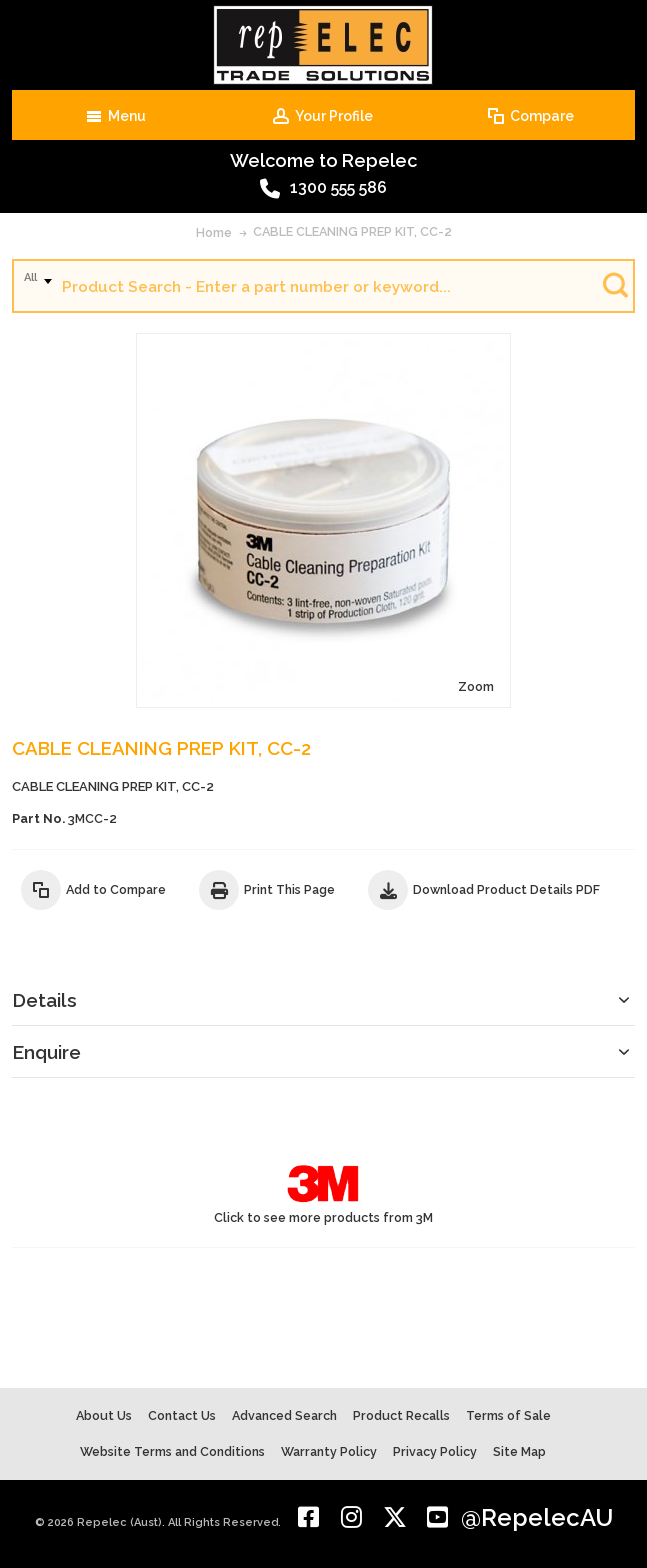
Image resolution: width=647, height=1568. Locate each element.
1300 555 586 (323, 189)
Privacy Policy (435, 1451)
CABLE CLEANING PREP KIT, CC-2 (352, 231)
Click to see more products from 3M (323, 1192)
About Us (104, 1415)
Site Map (519, 1451)
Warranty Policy (329, 1451)
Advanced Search (284, 1415)
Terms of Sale (508, 1415)
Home (214, 232)
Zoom (476, 686)
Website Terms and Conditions (172, 1451)
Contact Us (182, 1415)
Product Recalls (401, 1415)
